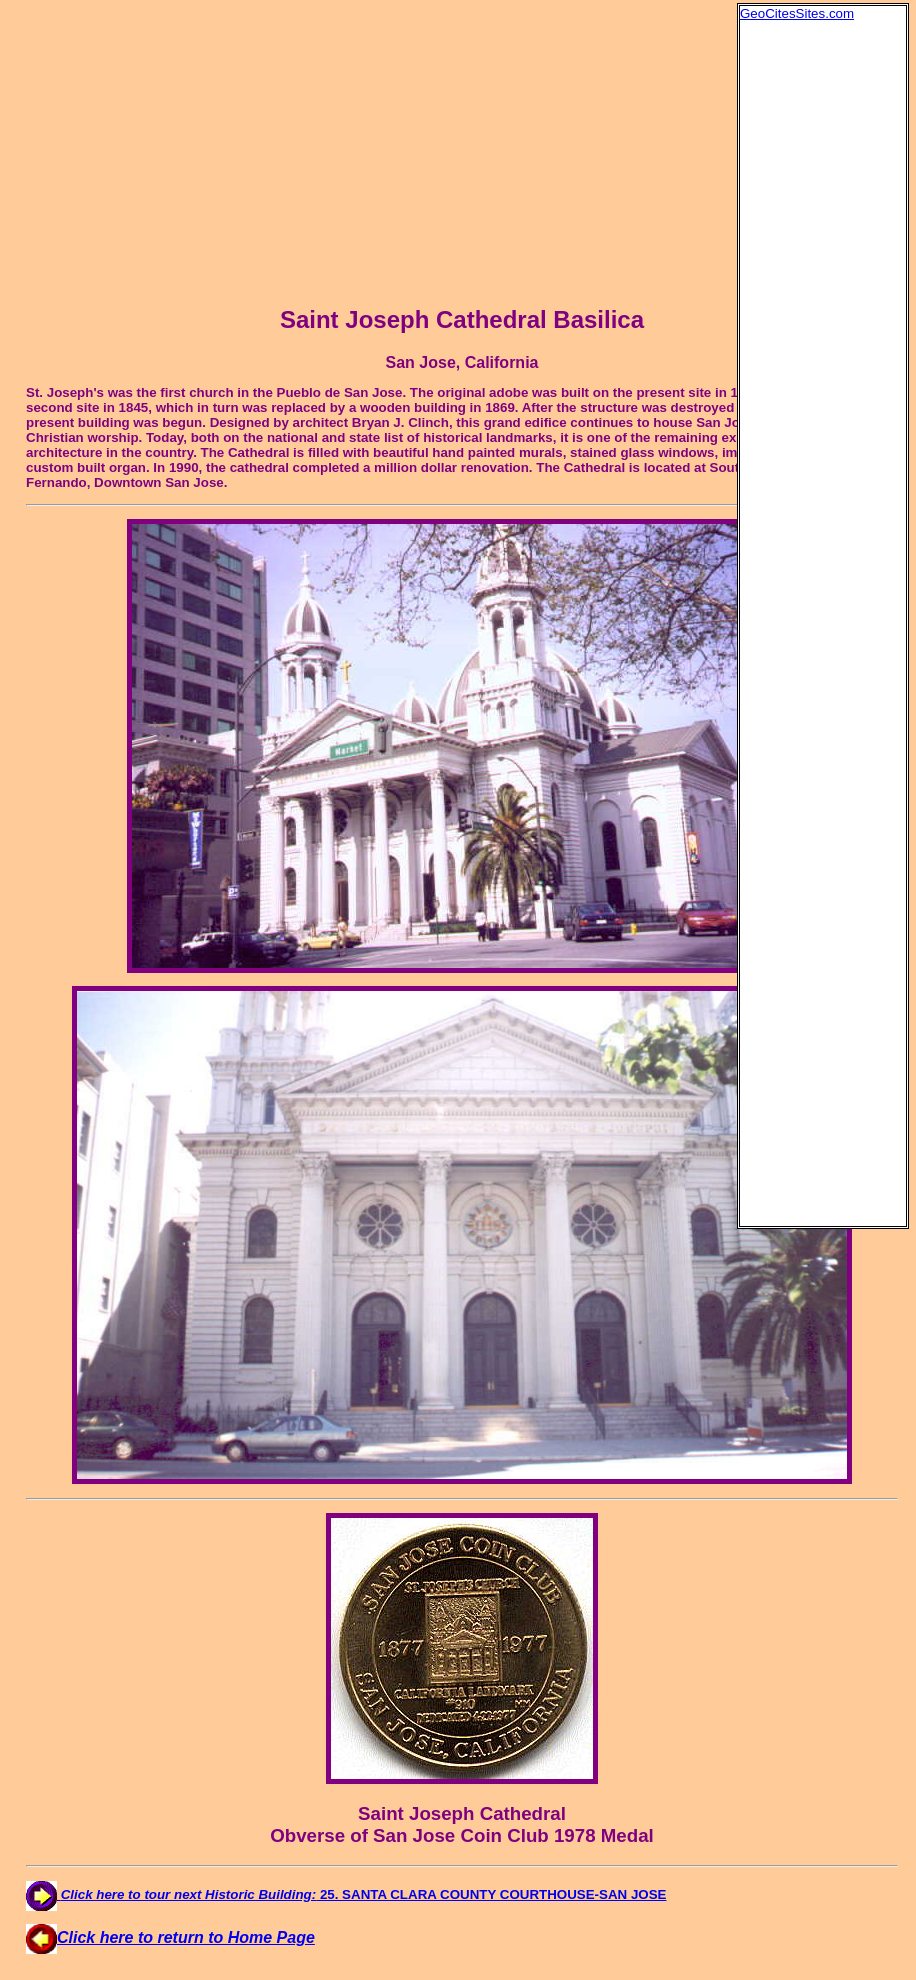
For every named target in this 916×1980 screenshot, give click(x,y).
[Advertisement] (820, 321)
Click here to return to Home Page (170, 1937)
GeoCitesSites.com (797, 13)
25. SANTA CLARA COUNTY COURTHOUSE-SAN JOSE (346, 1894)
